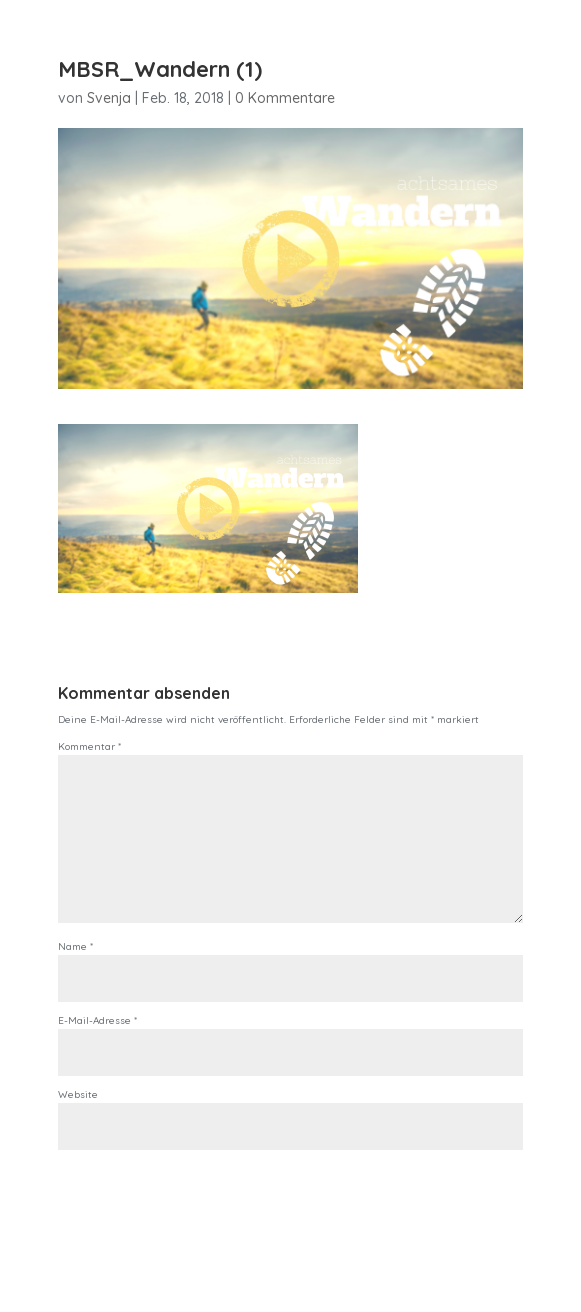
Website (78, 1094)
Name (75, 946)
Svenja (109, 98)
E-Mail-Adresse (97, 1020)
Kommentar (89, 746)
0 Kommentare (285, 98)
